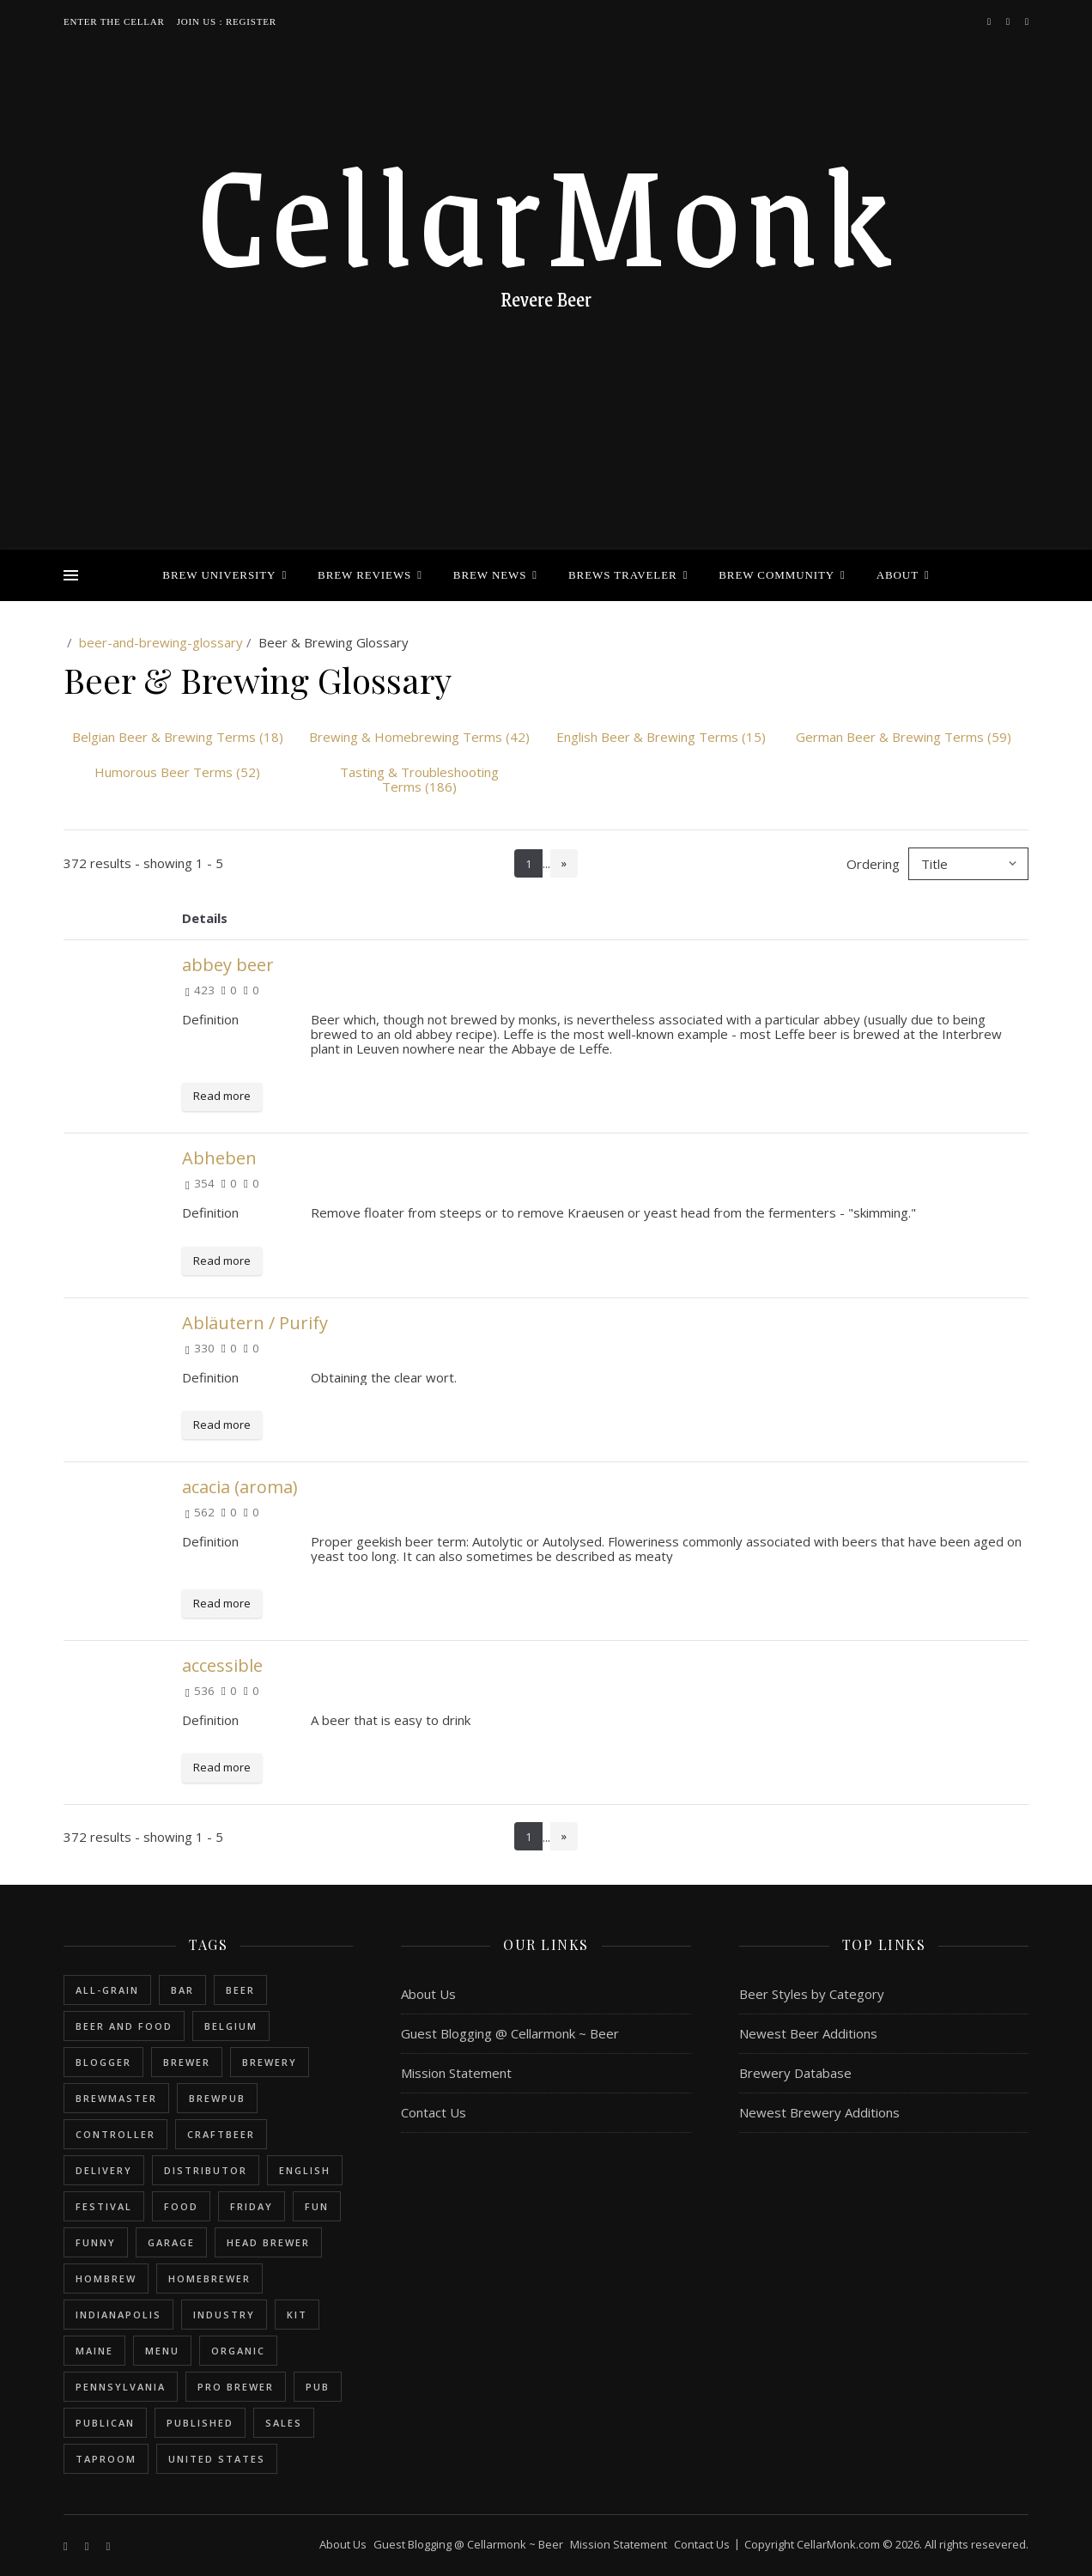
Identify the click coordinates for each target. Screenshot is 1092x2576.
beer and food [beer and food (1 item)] (124, 2026)
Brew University (219, 574)
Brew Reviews (364, 574)
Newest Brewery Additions (819, 2112)
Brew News (490, 574)
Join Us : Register (226, 21)
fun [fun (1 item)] (317, 2206)
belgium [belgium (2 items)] (231, 2026)
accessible (222, 1665)
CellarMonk (546, 210)
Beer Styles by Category (811, 1993)
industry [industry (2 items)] (224, 2314)
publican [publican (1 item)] (105, 2422)
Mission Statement (456, 2072)
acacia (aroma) (240, 1486)
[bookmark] (1026, 21)
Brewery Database (795, 2072)
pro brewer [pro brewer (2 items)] (235, 2386)
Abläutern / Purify (255, 1322)
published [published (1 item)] (200, 2422)
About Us (428, 1993)
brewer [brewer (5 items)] (186, 2062)
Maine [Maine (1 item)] (94, 2350)
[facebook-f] (990, 21)
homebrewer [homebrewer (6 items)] (209, 2278)
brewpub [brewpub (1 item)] (217, 2098)
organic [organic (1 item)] (238, 2350)
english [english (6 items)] (305, 2170)
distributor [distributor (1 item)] (205, 2170)
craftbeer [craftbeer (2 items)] (221, 2134)
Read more (222, 1095)
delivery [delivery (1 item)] (104, 2170)
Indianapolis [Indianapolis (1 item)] (118, 2314)
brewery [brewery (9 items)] (269, 2062)
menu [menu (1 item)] (162, 2350)
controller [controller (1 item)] (115, 2134)
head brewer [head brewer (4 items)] (268, 2242)
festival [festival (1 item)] (104, 2206)
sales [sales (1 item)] (283, 2422)
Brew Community (776, 574)
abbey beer (228, 964)
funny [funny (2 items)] (96, 2242)
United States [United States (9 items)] (216, 2458)
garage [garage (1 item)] (171, 2242)
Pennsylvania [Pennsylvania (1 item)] (121, 2386)
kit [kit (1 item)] (297, 2314)
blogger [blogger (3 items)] (103, 2062)
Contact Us (433, 2112)
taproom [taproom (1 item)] (106, 2458)
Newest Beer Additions (808, 2033)
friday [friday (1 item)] (251, 2206)
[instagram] (1009, 21)
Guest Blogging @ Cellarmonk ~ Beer (510, 2033)
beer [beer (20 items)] (240, 1990)
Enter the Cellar (114, 21)
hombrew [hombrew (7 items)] (106, 2278)
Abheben (219, 1158)
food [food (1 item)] (181, 2206)
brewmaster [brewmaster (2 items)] (116, 2098)
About (898, 574)
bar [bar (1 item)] (182, 1990)
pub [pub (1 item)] (318, 2386)
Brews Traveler (622, 574)
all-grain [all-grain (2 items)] (107, 1990)
